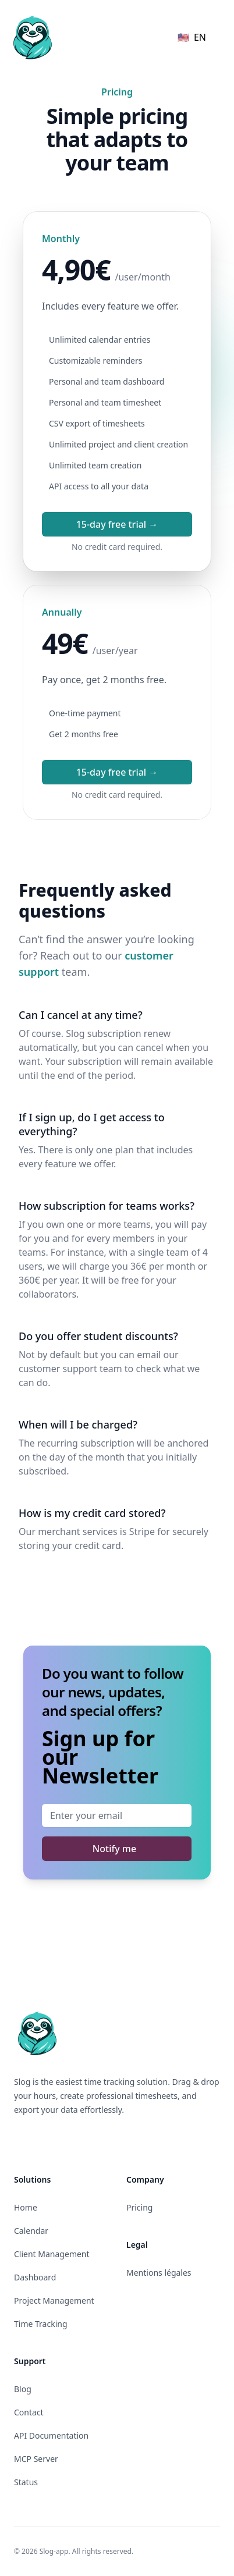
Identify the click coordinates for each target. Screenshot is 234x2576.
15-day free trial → (117, 524)
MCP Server (36, 2458)
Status (26, 2482)
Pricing (139, 2207)
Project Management (54, 2300)
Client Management (52, 2253)
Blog (22, 2388)
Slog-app (54, 2551)
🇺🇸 (192, 37)
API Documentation (51, 2435)
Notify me (114, 1848)
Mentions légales (159, 2272)
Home (25, 2207)
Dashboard (35, 2277)
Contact (29, 2412)
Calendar (31, 2230)
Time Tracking (41, 2323)
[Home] (32, 37)
